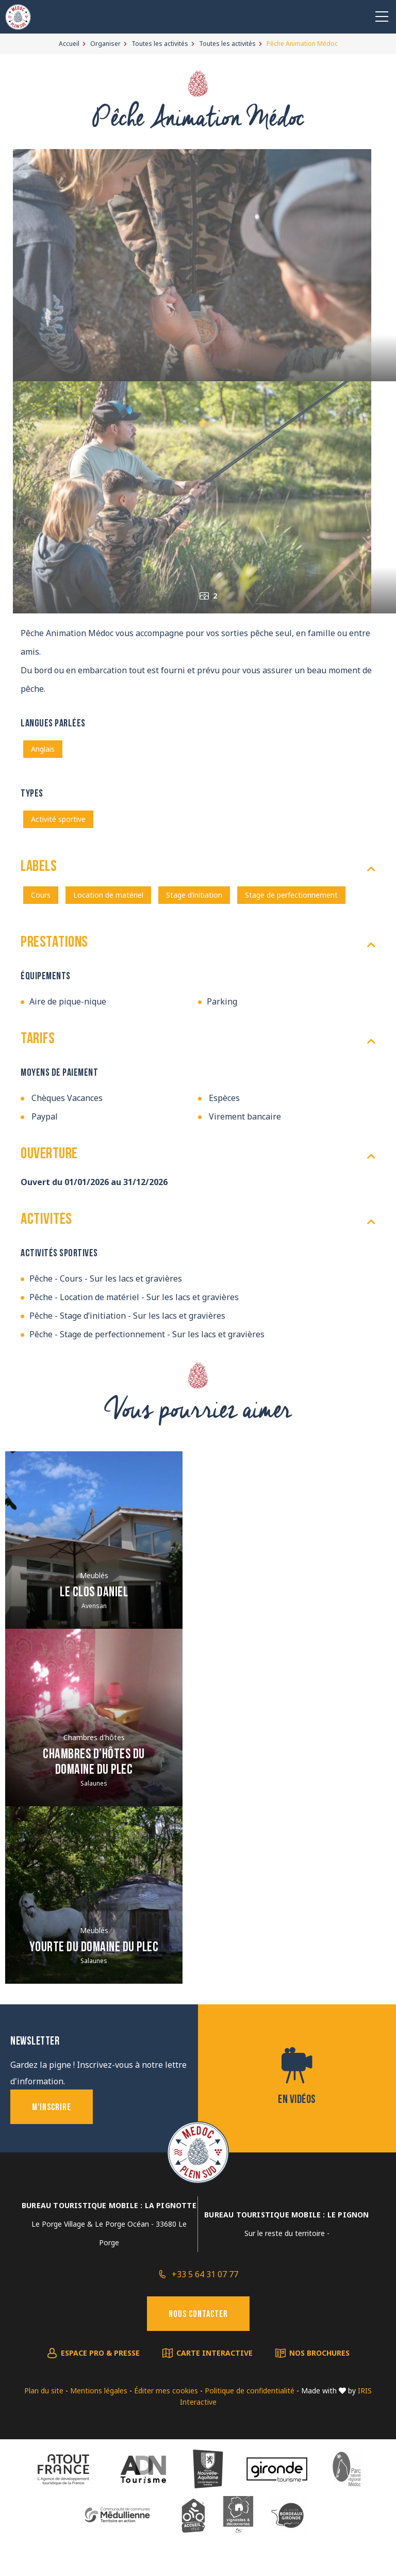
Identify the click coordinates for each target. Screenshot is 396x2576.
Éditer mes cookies (166, 2390)
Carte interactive (214, 2353)
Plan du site (43, 2390)
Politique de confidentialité (249, 2390)
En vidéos (297, 2100)
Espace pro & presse (100, 2353)
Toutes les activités (159, 43)
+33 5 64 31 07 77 (205, 2274)
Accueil (69, 43)
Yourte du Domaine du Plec (94, 1948)
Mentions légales (98, 2390)
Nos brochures (319, 2353)
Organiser (105, 43)
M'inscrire (51, 2108)
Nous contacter (198, 2315)
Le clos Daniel (94, 1593)
